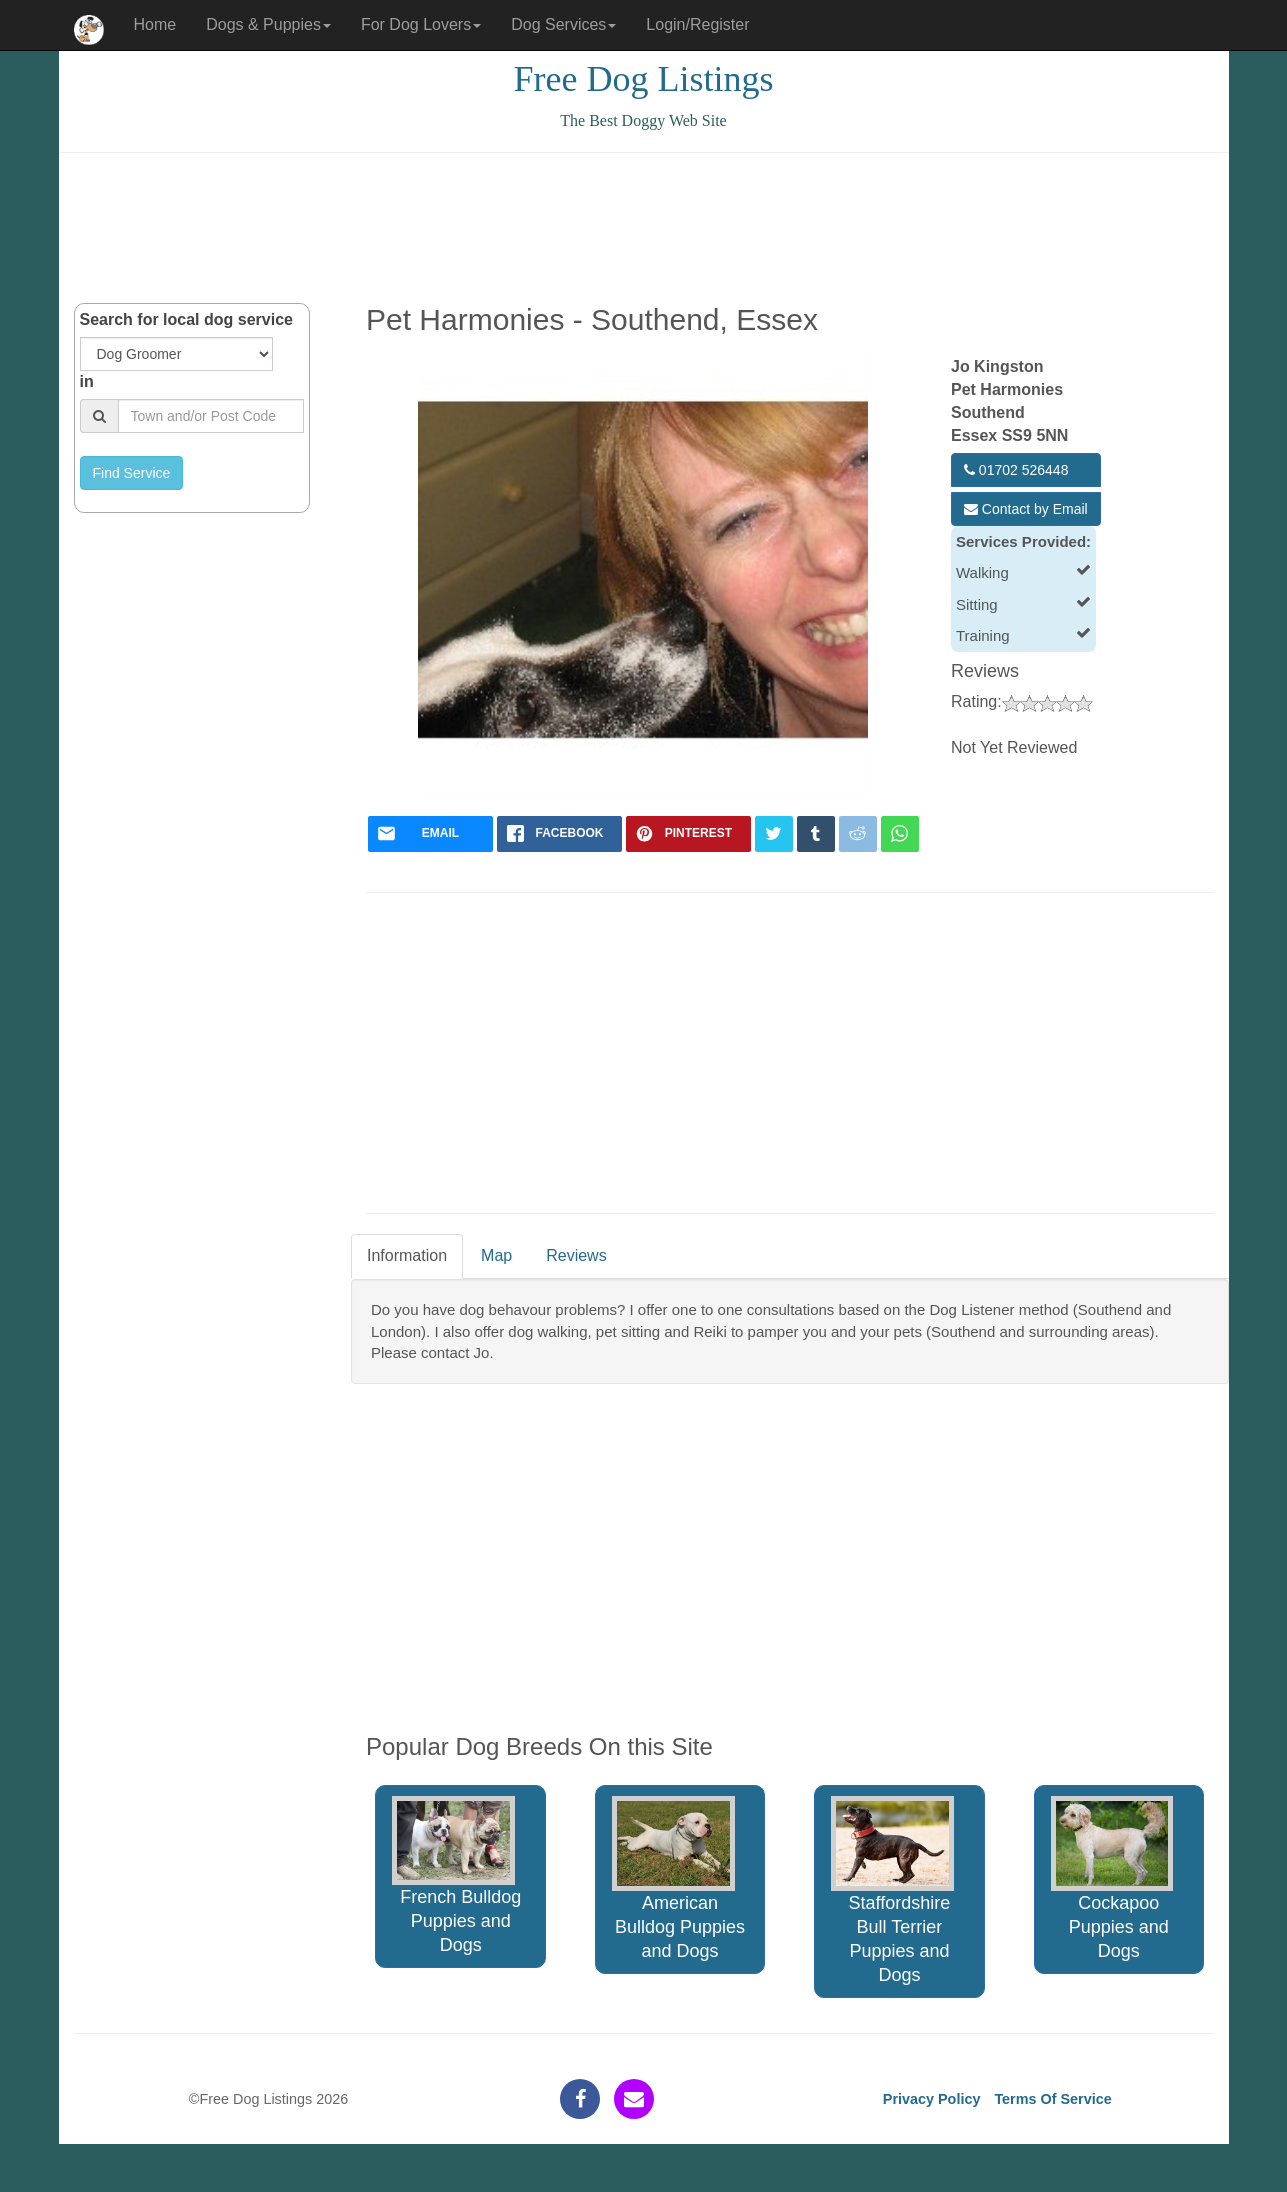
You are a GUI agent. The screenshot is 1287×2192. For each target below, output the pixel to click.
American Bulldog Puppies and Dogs (678, 1878)
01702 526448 (1016, 470)
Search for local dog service (186, 319)
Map (496, 1255)
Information (407, 1255)
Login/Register (697, 24)
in (87, 381)
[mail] (430, 834)
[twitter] (774, 834)
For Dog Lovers (421, 24)
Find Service (132, 473)
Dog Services (563, 24)
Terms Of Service (1052, 2099)
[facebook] (559, 834)
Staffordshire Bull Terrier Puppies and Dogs (892, 1890)
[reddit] (858, 834)
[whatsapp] (900, 834)
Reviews (576, 1255)
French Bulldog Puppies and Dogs (456, 1876)
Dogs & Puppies (268, 24)
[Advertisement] (644, 228)
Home (155, 24)
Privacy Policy (932, 2099)
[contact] (634, 2099)
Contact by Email (1026, 509)
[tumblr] (816, 834)
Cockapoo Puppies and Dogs (1112, 1878)
